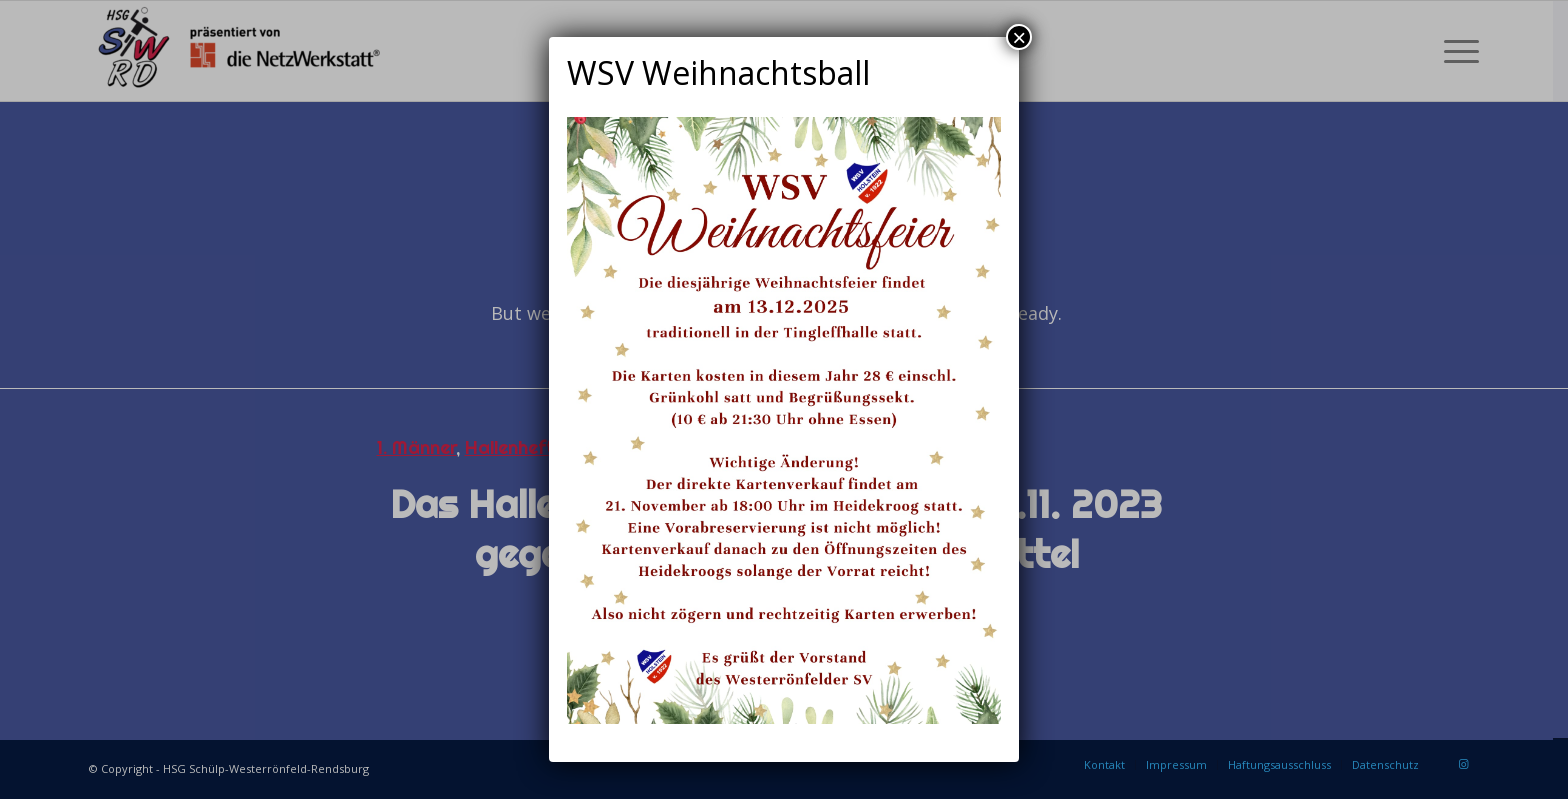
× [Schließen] (1019, 37)
